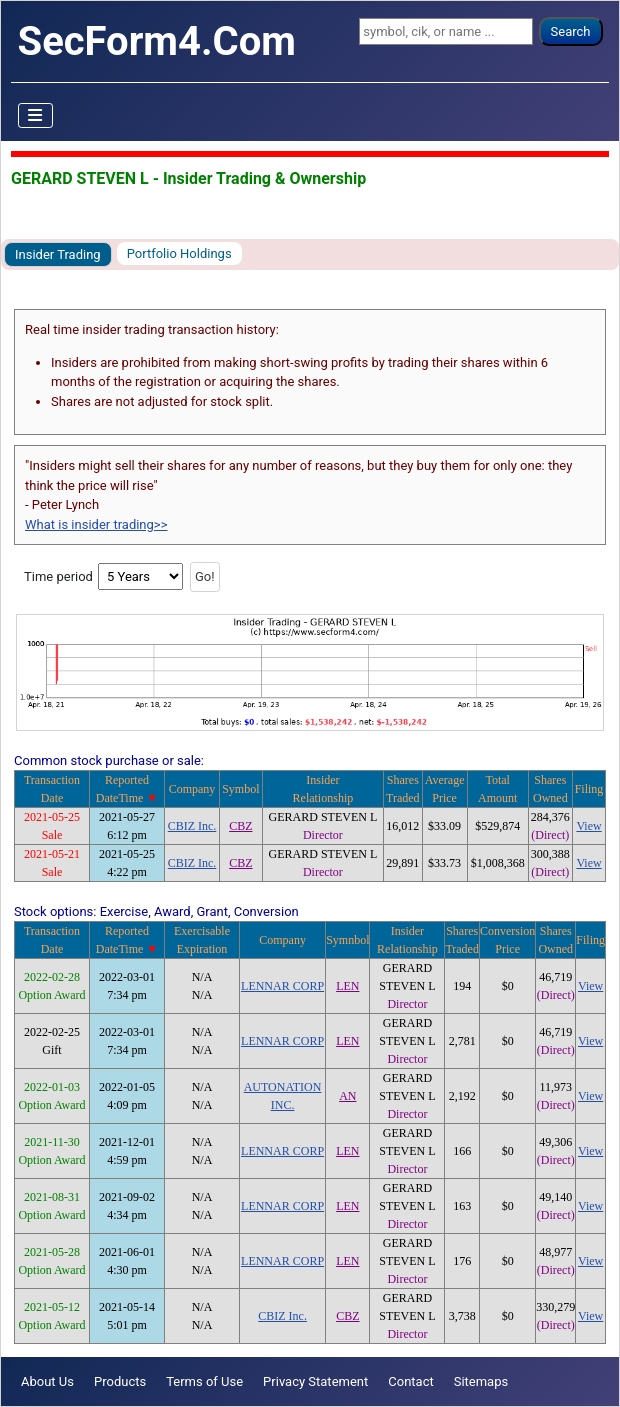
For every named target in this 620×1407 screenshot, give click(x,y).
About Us (47, 1381)
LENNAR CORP (282, 986)
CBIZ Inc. (192, 826)
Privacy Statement (315, 1381)
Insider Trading (58, 254)
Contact (410, 1381)
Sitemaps (481, 1381)
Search (571, 31)
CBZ (240, 826)
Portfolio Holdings (179, 253)
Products (120, 1381)
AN (347, 1096)
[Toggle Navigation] (36, 116)
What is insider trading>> (96, 524)
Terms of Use (204, 1381)
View (588, 826)
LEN (347, 986)
